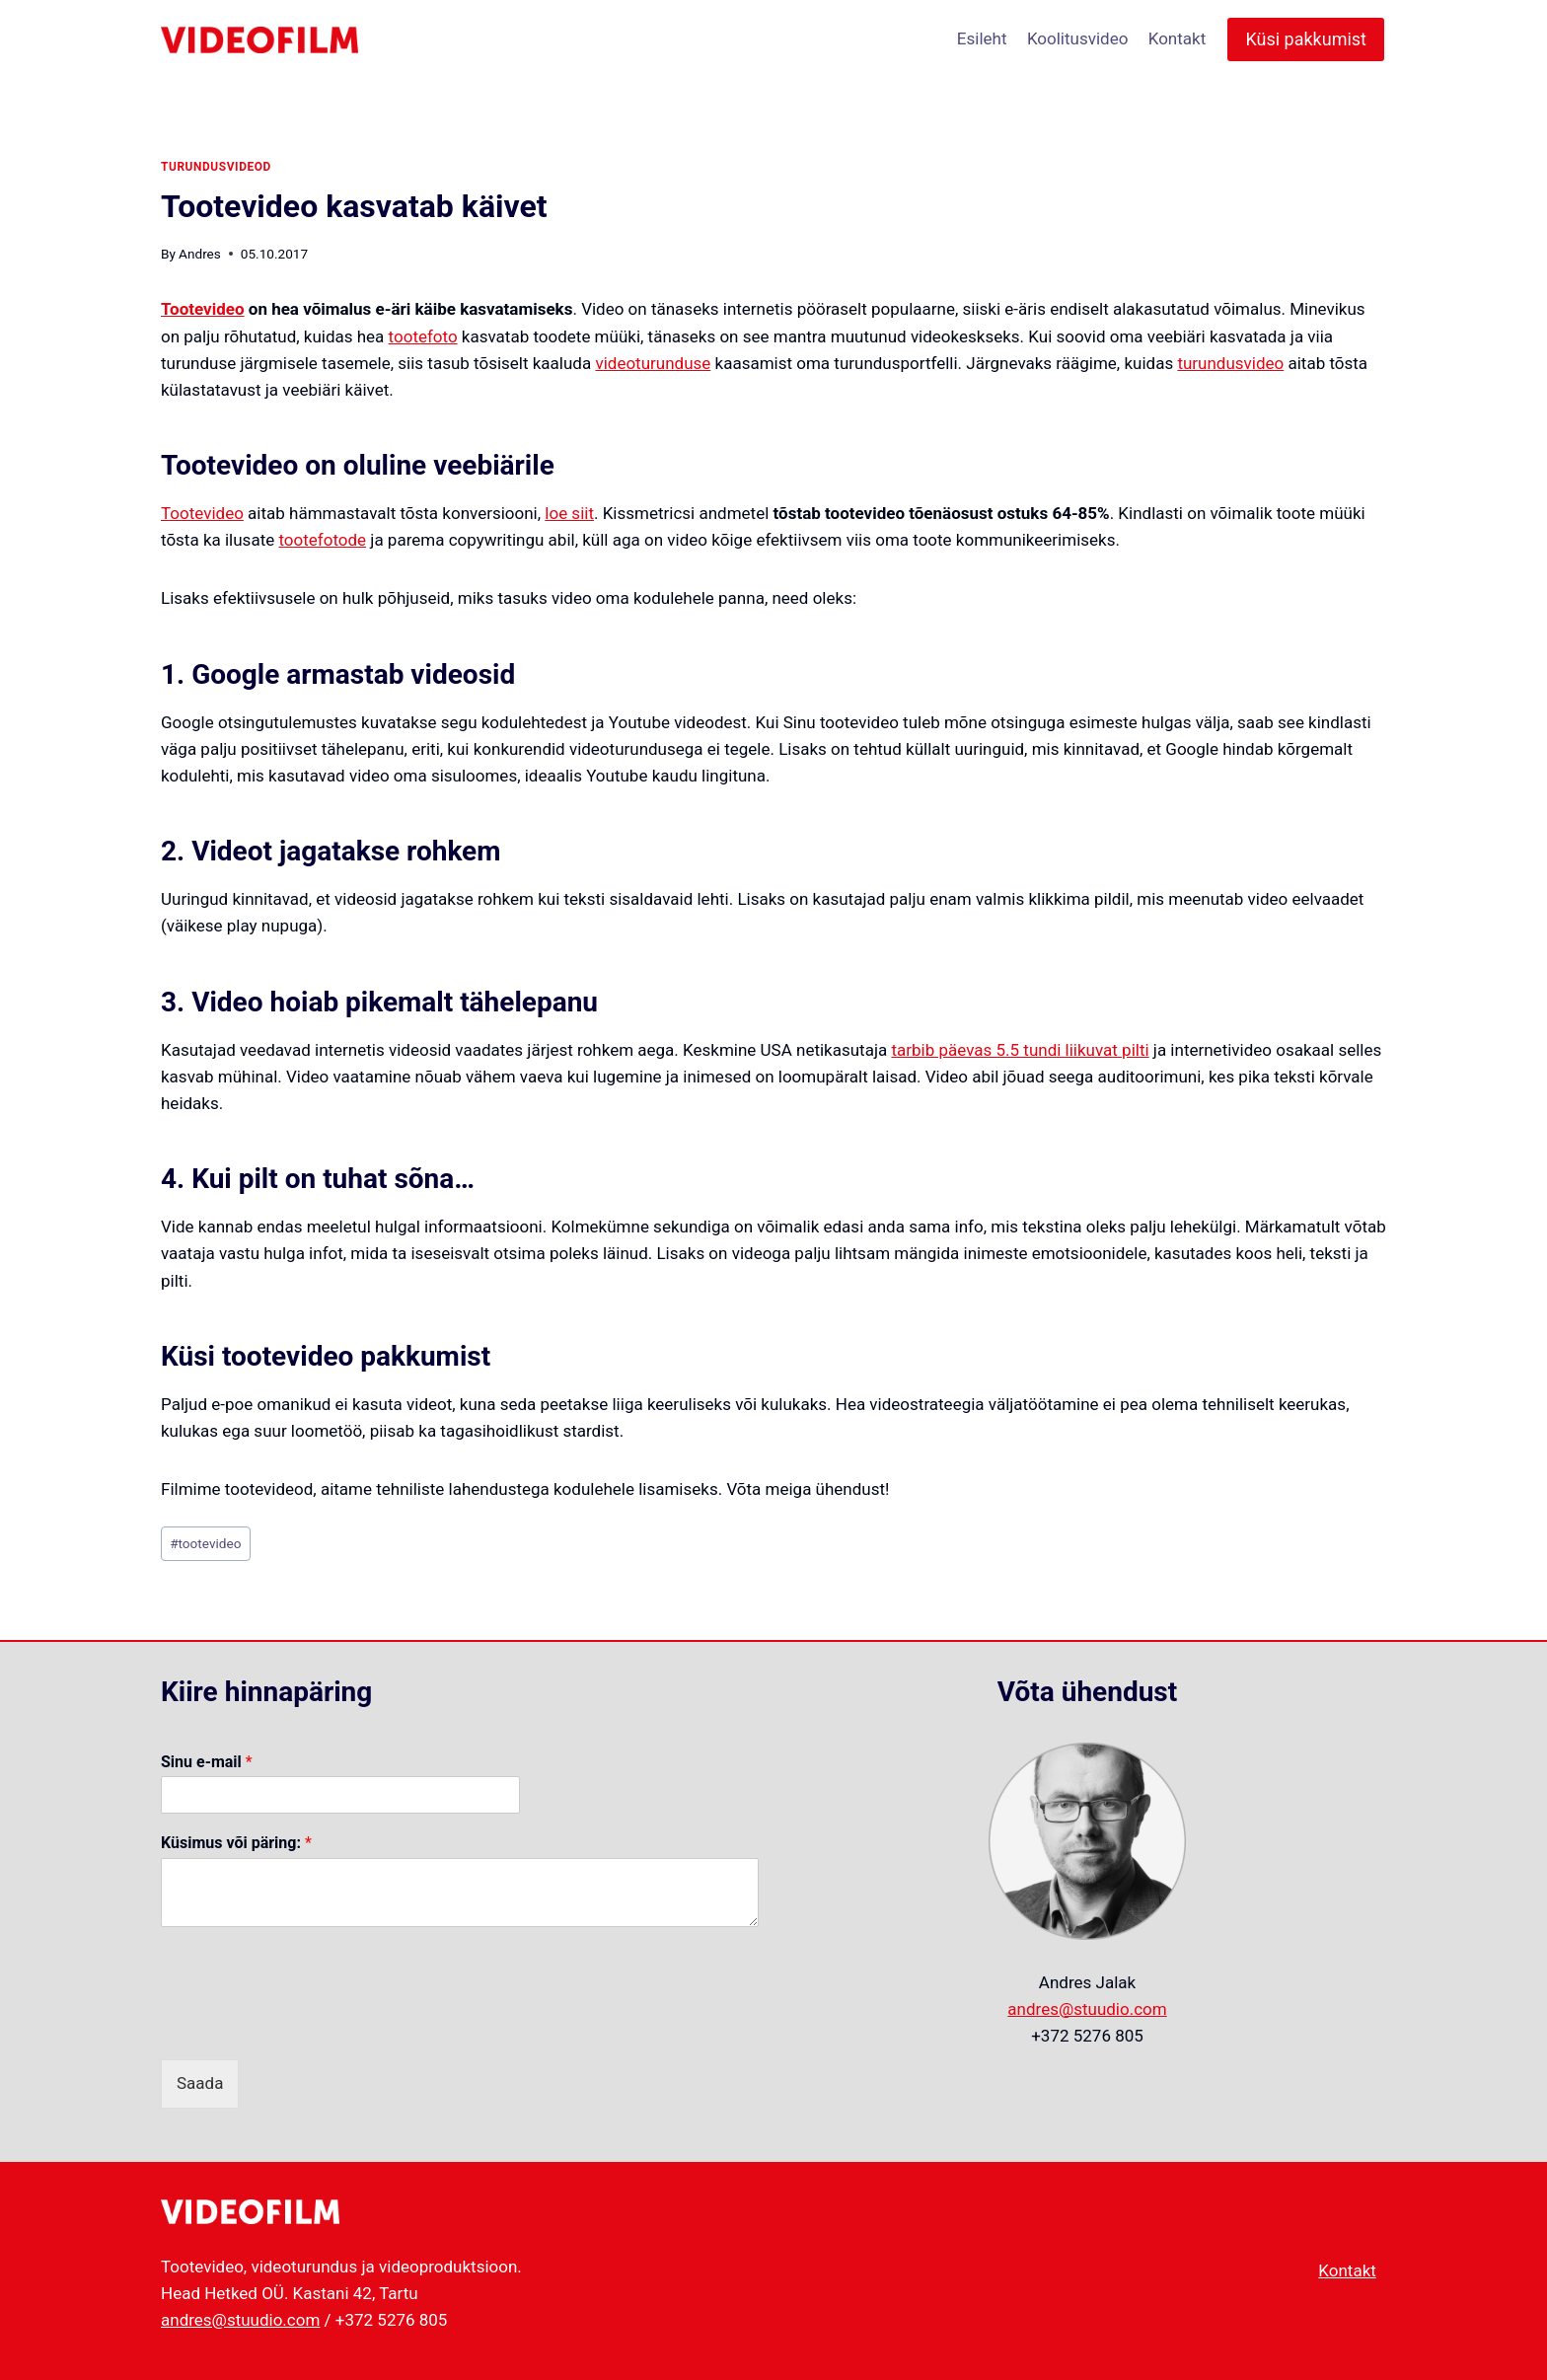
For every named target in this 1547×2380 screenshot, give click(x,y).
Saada (200, 2083)
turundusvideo (1230, 363)
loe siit (569, 513)
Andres (200, 253)
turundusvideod (216, 167)
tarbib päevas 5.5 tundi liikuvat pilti (1019, 1050)
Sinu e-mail (207, 1761)
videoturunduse (652, 363)
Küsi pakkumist (1305, 39)
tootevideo (205, 1543)
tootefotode (322, 540)
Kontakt (1177, 38)
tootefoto (423, 336)
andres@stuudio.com (1086, 2009)
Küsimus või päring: (236, 1842)
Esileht (982, 38)
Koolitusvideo (1077, 38)
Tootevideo (203, 309)
